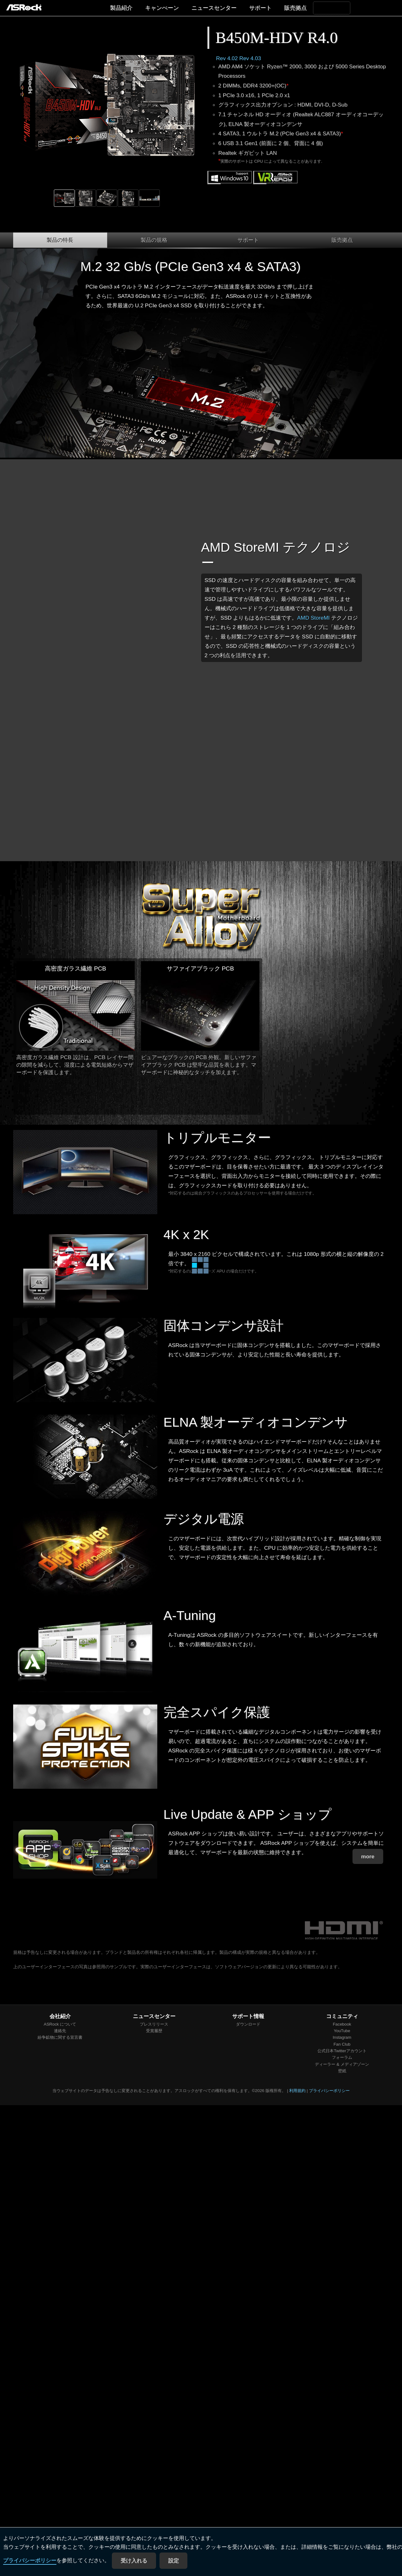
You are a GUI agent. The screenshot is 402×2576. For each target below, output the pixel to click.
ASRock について (60, 2024)
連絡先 (60, 2030)
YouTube (342, 2030)
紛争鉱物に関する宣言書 (60, 2037)
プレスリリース (154, 2024)
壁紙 (342, 2071)
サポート (260, 8)
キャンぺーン (162, 8)
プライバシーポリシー (29, 2560)
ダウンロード (248, 2024)
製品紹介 (121, 8)
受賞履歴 (154, 2030)
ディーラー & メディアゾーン (342, 2064)
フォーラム (342, 2057)
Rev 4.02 (227, 58)
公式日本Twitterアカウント (341, 2050)
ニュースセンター (214, 8)
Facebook (342, 2024)
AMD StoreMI (313, 618)
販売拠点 (295, 8)
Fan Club (341, 2044)
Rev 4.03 (250, 58)
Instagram (342, 2037)
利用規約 (297, 2090)
